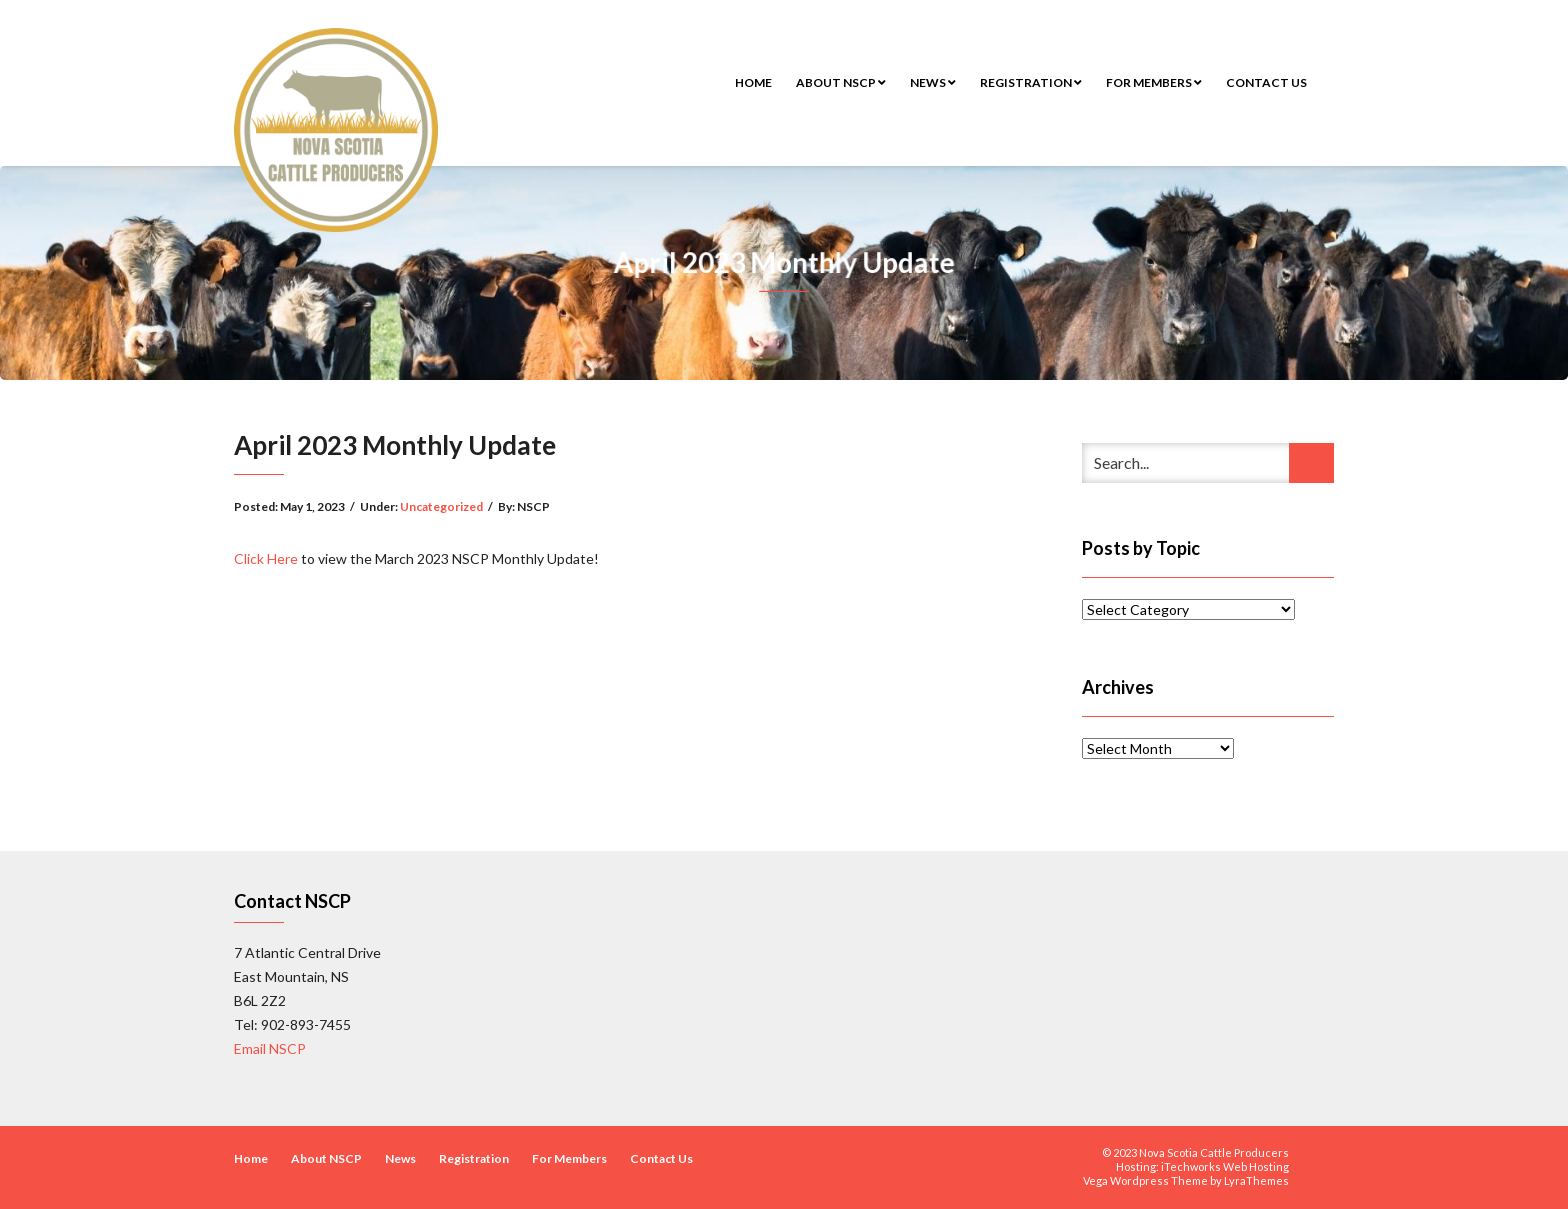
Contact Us (1266, 82)
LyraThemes (1256, 1180)
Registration (1031, 82)
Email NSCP (270, 1048)
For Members (1154, 82)
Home (753, 82)
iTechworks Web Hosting (1225, 1166)
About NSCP (841, 82)
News (933, 82)
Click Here (266, 558)
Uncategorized (441, 506)
